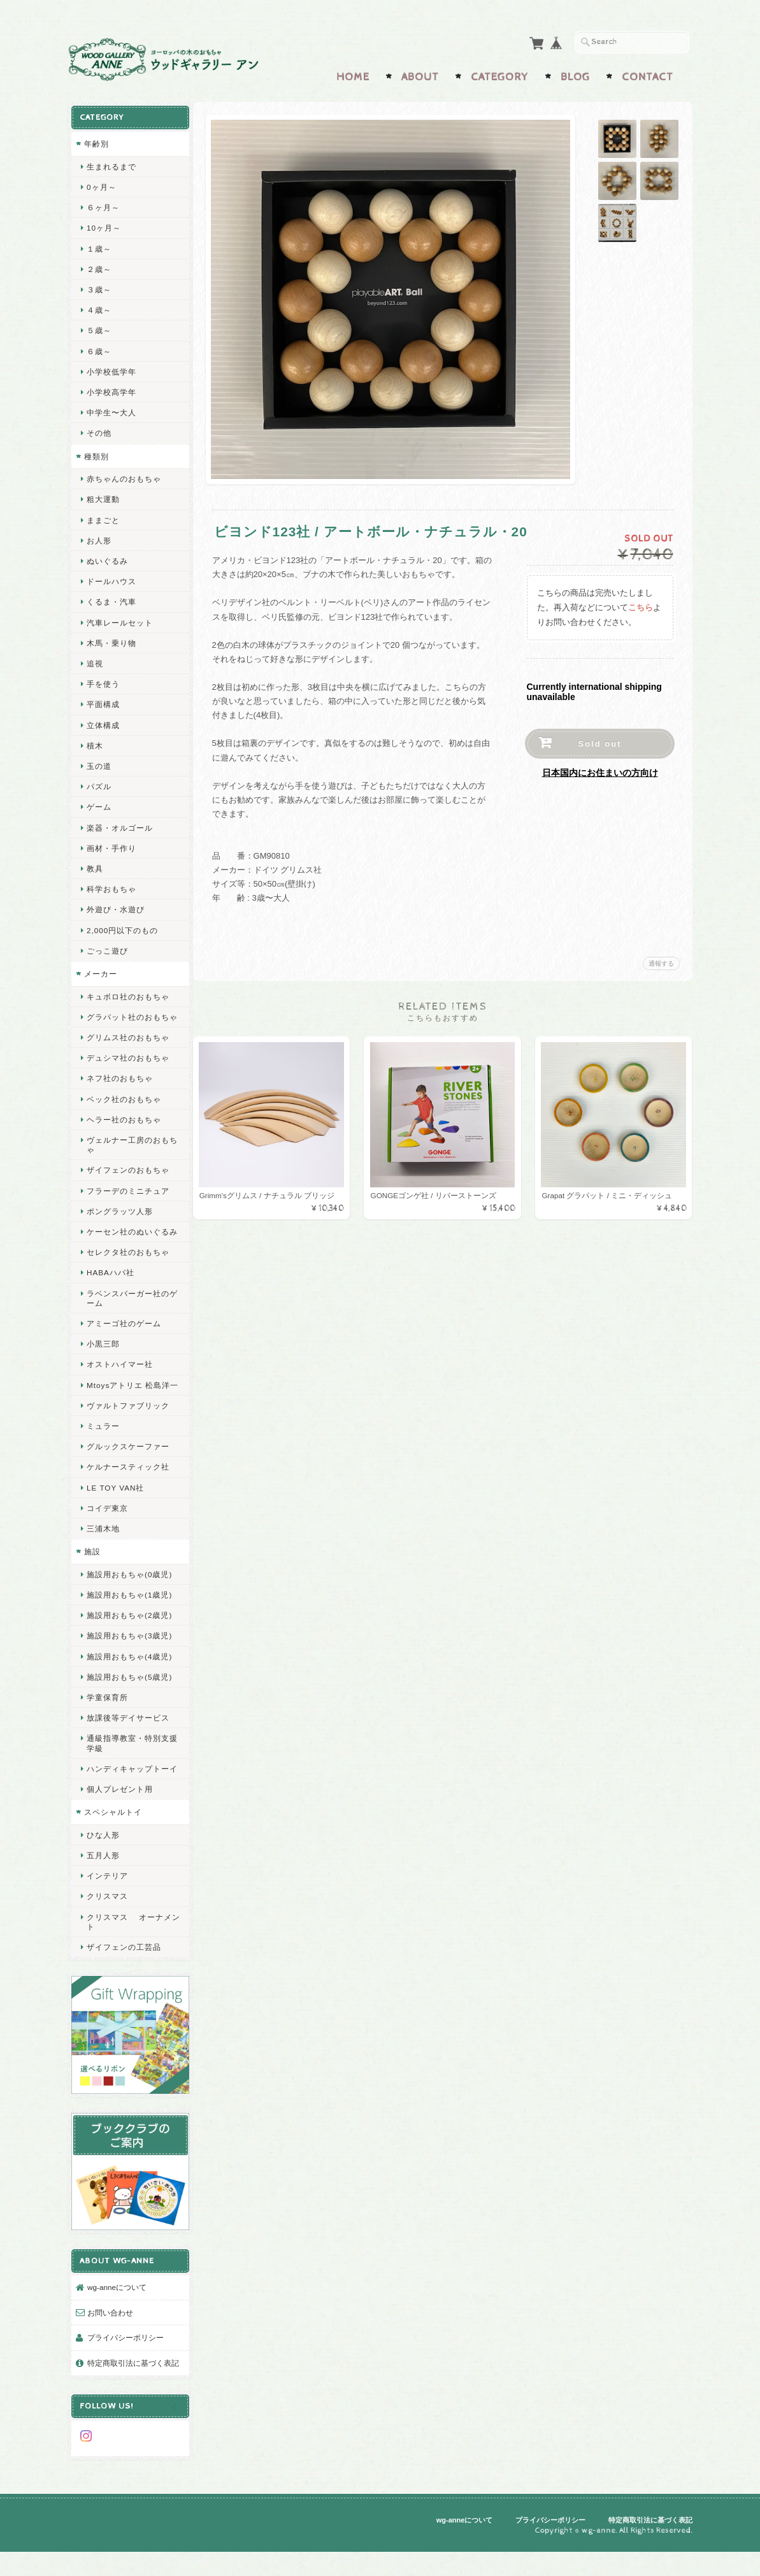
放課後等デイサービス (128, 1744)
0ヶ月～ (102, 184)
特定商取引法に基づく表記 (129, 2386)
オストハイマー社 (120, 1381)
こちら (640, 605)
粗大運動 (103, 496)
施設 (92, 1577)
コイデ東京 (107, 1533)
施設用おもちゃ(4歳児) (129, 1682)
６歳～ (99, 348)
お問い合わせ (110, 2330)
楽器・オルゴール (120, 824)
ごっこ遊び (107, 947)
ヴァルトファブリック (128, 1431)
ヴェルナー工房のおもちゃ (128, 1151)
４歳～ (99, 307)
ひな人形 (103, 1870)
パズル (99, 783)
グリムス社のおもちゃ (128, 1044)
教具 (95, 865)
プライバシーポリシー (125, 2355)
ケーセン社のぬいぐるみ (128, 1243)
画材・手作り (111, 845)
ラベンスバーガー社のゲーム (128, 1314)
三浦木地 (103, 1554)
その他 (99, 430)
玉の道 (99, 763)
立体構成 (103, 722)
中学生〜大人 (111, 409)
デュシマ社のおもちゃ (128, 1064)
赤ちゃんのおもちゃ (124, 475)
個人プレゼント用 (120, 1825)
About (420, 74)
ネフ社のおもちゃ (120, 1085)
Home (352, 74)
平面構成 (103, 701)
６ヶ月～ (103, 204)
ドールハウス (111, 578)
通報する (661, 960)
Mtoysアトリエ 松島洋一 (128, 1406)
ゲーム (99, 803)
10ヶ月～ (104, 224)
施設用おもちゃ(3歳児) (129, 1661)
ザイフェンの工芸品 (124, 1983)
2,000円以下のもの (122, 927)
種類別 (96, 453)
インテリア (107, 1911)
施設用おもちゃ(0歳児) (129, 1600)
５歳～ (99, 327)
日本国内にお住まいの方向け (600, 770)
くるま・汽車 (111, 598)
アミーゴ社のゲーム (124, 1339)
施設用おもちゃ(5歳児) (129, 1702)
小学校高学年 (111, 389)
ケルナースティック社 (128, 1493)
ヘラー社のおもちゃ (124, 1126)
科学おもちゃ (111, 886)
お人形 (99, 537)
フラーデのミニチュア (128, 1197)
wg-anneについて (117, 2304)
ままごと (103, 517)
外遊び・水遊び (116, 906)
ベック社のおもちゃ (124, 1105)
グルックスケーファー (128, 1472)
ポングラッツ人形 (120, 1217)
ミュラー (103, 1452)
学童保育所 (107, 1723)
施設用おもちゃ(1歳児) (129, 1621)
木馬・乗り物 (111, 640)
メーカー (100, 970)
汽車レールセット (120, 619)
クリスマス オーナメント (129, 1957)
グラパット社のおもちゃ (128, 1018)
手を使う (103, 680)
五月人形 (103, 1891)
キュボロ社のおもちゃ (128, 993)
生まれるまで (111, 163)
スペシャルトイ (113, 1847)
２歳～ (99, 266)
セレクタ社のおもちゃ (128, 1268)
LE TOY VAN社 (115, 1513)
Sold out (600, 741)
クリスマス (107, 1932)
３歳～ (99, 286)
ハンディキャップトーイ (128, 1799)
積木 (95, 742)
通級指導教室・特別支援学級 (128, 1769)
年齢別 (96, 140)
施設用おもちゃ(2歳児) (129, 1641)
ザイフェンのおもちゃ (128, 1177)
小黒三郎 (103, 1360)
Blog (575, 74)
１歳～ (99, 245)
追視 (95, 660)
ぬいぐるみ (107, 558)
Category (500, 74)
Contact (647, 74)
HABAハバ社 (110, 1289)
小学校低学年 (111, 368)
